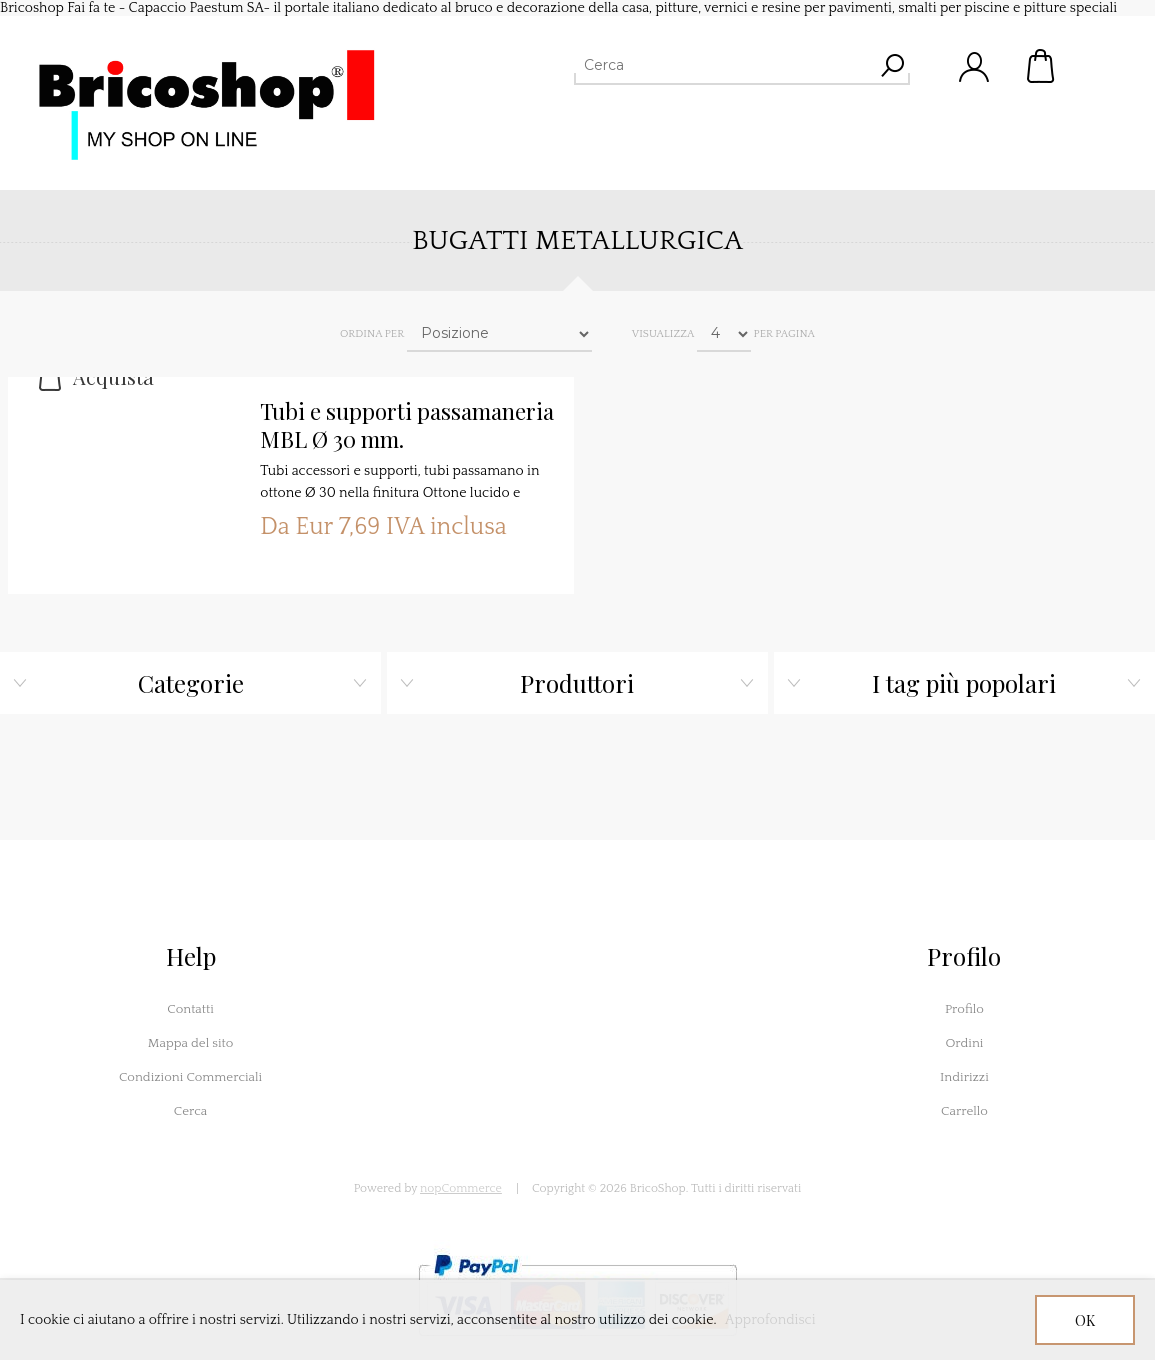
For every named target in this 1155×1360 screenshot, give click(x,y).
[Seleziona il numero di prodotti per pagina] (724, 334)
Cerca (191, 1111)
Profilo (964, 1009)
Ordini (964, 1043)
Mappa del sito (191, 1043)
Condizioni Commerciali (190, 1077)
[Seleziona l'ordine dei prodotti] (499, 334)
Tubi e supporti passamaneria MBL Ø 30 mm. (407, 425)
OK (1085, 1320)
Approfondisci (770, 1320)
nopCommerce (461, 1188)
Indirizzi (964, 1077)
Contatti (190, 1009)
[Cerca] (724, 65)
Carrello (1042, 66)
